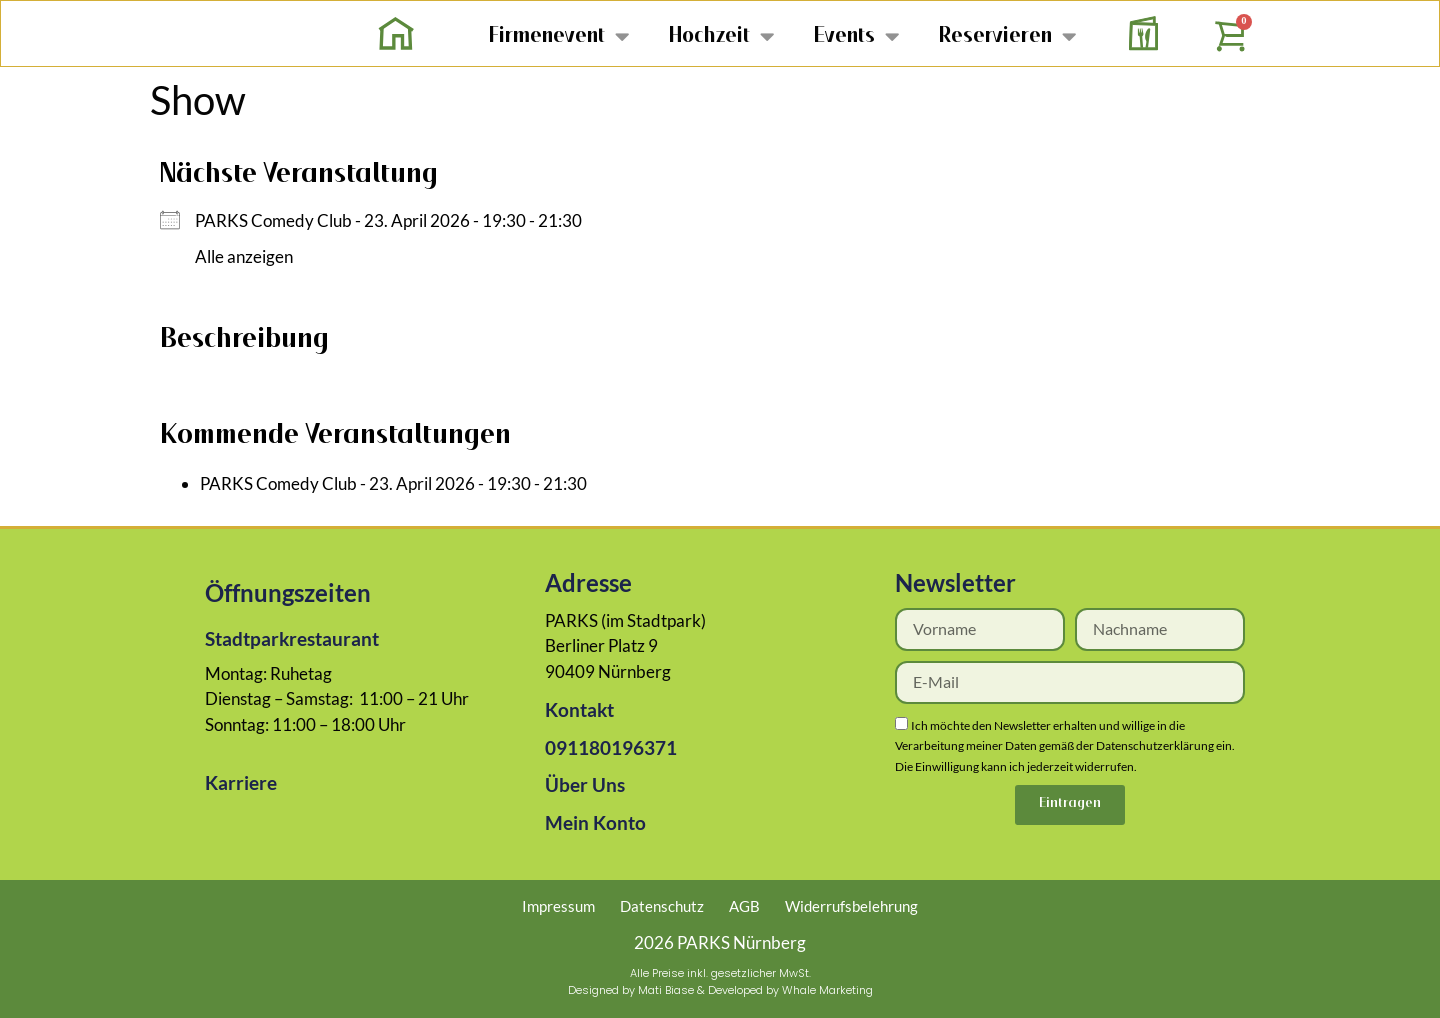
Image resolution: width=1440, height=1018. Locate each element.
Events (856, 35)
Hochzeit (721, 35)
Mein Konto (595, 822)
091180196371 (611, 747)
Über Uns (585, 784)
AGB (744, 906)
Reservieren (1007, 35)
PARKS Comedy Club (273, 220)
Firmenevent (559, 35)
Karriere (241, 782)
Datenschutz (662, 906)
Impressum (558, 906)
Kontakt (579, 709)
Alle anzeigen (244, 256)
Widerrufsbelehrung (851, 906)
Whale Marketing (827, 990)
